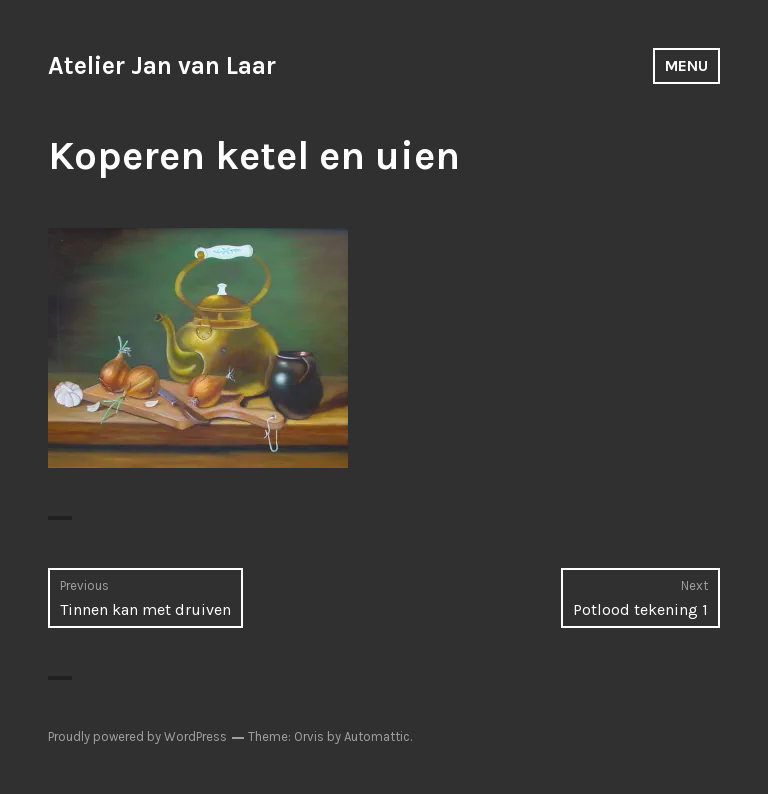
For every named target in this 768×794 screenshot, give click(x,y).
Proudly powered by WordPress (137, 736)
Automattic (377, 736)
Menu (686, 65)
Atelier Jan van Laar (162, 65)
